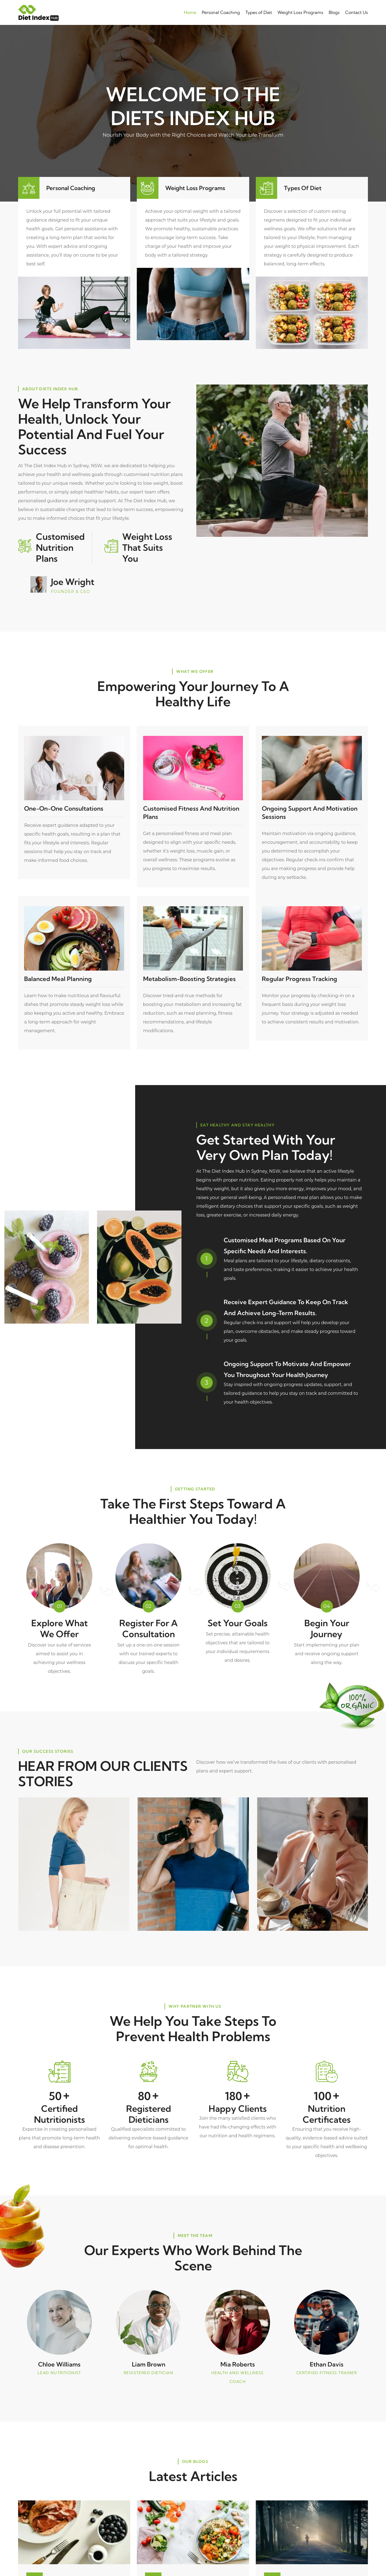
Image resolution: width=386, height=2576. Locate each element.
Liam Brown (148, 2363)
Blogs (334, 12)
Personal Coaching (221, 12)
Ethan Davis (327, 2363)
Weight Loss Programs (300, 12)
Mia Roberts (237, 2363)
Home (190, 12)
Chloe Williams (59, 2363)
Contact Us (356, 12)
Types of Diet (258, 12)
